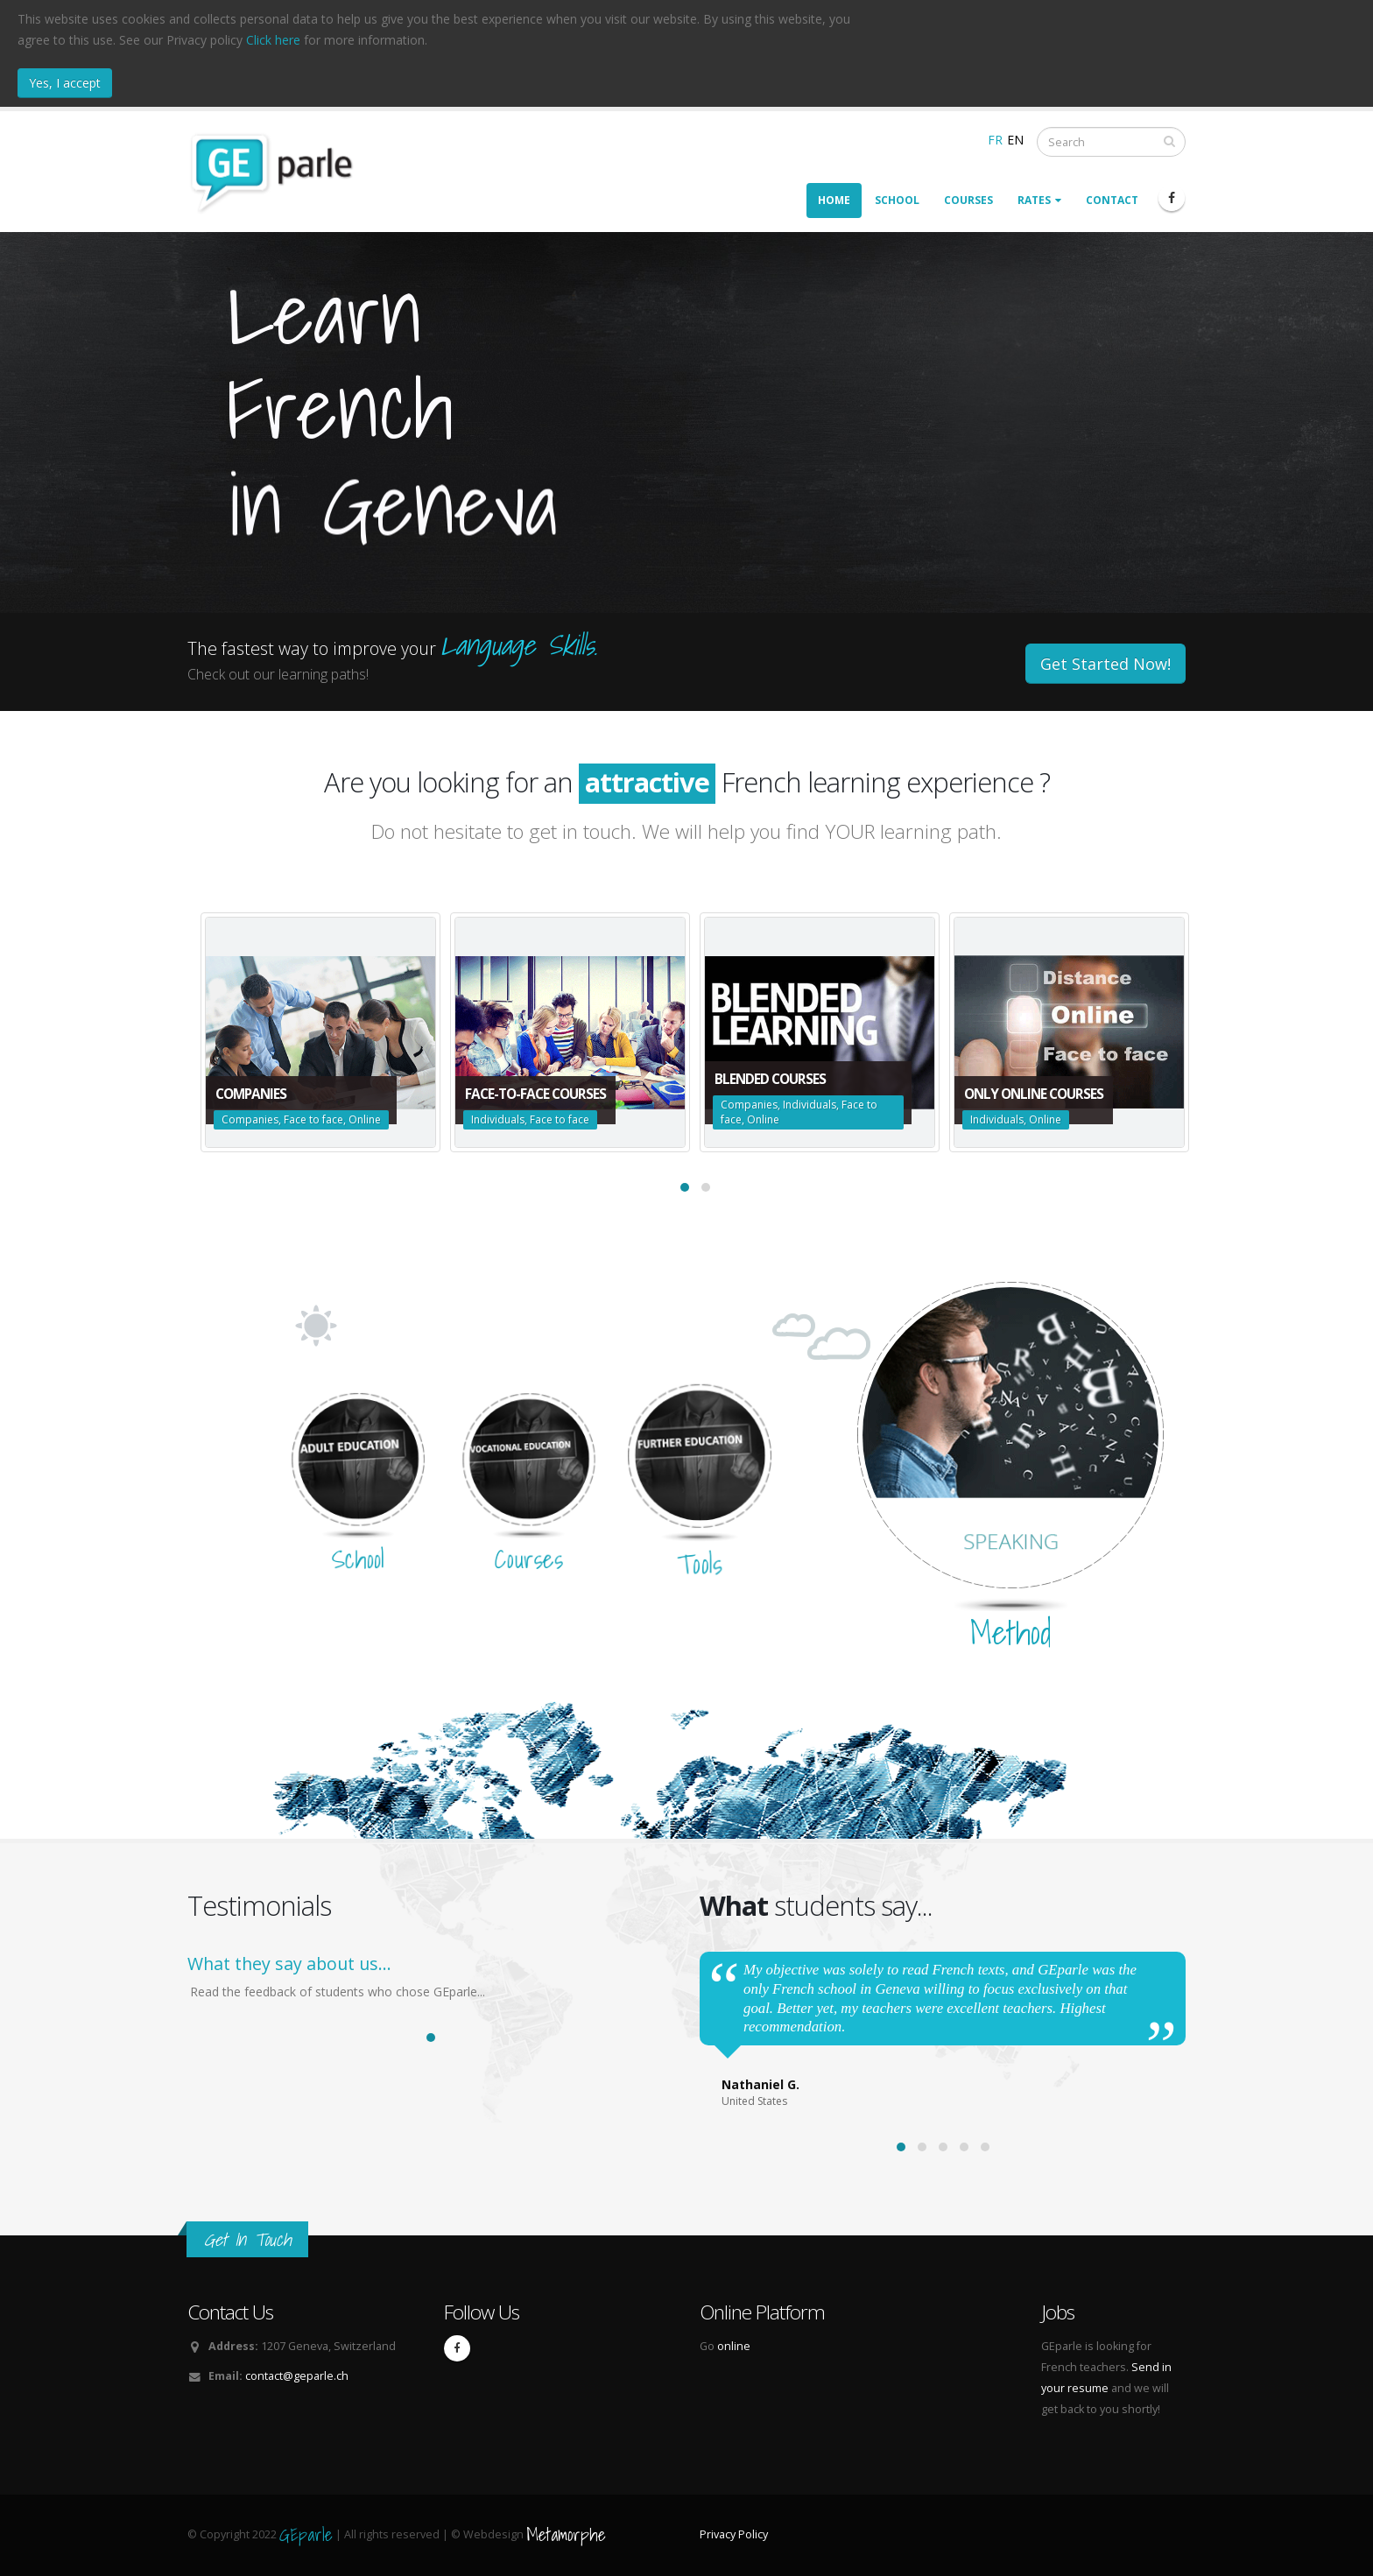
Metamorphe (566, 2534)
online (733, 2346)
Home (834, 200)
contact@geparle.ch (297, 2375)
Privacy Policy (734, 2534)
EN (1015, 139)
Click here (273, 40)
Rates (1039, 200)
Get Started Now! (1105, 663)
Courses (968, 200)
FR (995, 139)
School (897, 200)
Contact (1112, 200)
